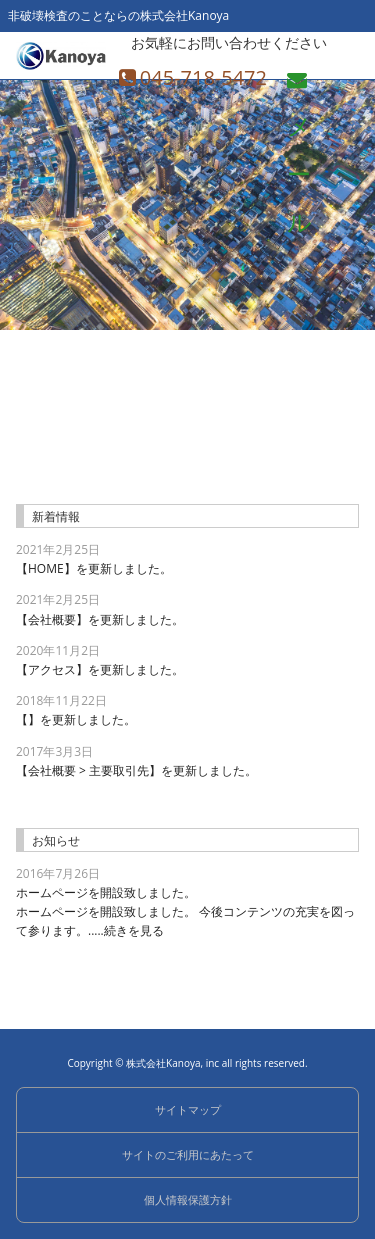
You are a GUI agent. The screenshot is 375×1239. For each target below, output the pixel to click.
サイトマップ (188, 1109)
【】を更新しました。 (76, 719)
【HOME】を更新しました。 (94, 568)
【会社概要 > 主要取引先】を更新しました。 (136, 770)
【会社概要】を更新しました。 (100, 619)
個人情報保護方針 (188, 1199)
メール (299, 86)
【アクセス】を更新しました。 (100, 669)
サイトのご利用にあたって (188, 1154)
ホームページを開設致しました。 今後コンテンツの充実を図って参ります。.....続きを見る (187, 911)
